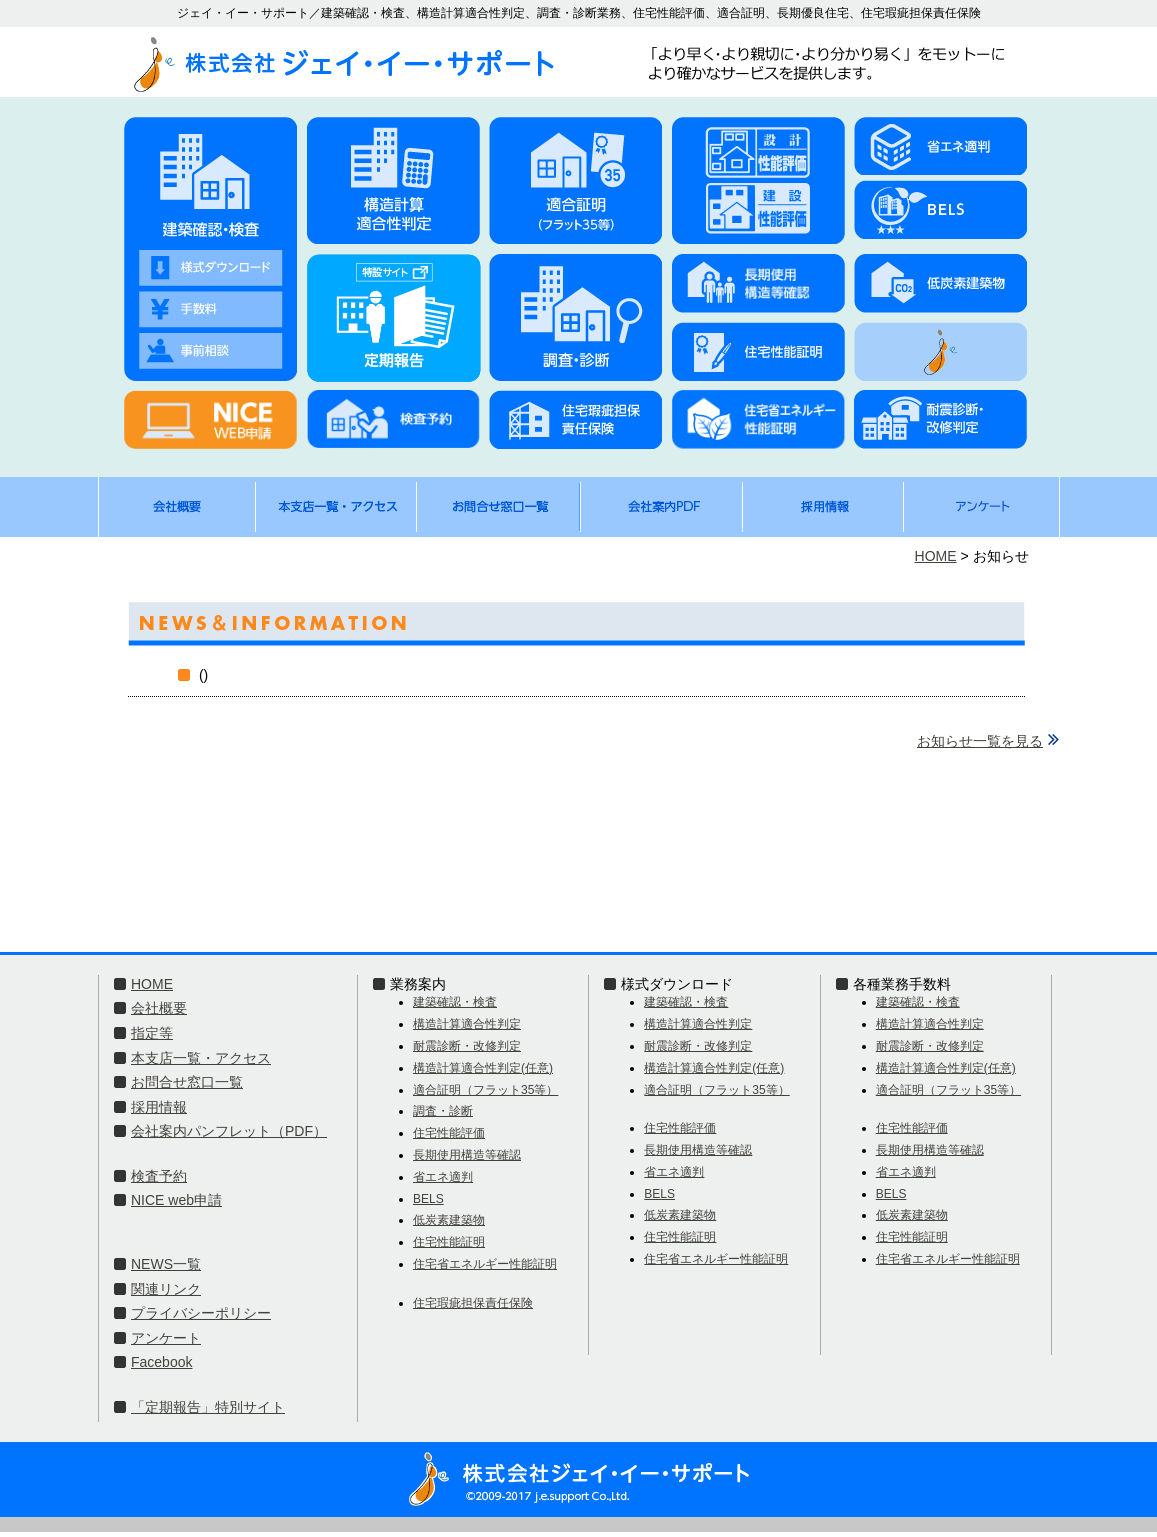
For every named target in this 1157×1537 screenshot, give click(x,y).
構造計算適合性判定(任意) (483, 1068)
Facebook (161, 1362)
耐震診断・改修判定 (467, 1046)
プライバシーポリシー (201, 1313)
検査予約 (159, 1176)
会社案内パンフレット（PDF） (229, 1131)
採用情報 (159, 1107)
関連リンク (166, 1289)
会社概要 (159, 1008)
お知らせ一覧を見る (980, 741)
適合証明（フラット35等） (485, 1090)
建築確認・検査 (455, 1002)
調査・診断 (443, 1111)
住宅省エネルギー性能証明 (485, 1264)
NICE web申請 (176, 1200)
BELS (428, 1199)
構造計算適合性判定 (467, 1024)
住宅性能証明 (449, 1242)
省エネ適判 (443, 1177)
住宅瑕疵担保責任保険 (473, 1303)
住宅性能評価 (449, 1133)
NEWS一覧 (166, 1264)
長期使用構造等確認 (467, 1155)
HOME (936, 556)
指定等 (152, 1033)
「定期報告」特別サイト (208, 1407)
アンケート (166, 1338)
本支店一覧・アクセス (201, 1058)
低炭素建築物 (449, 1220)
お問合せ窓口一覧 (187, 1082)
